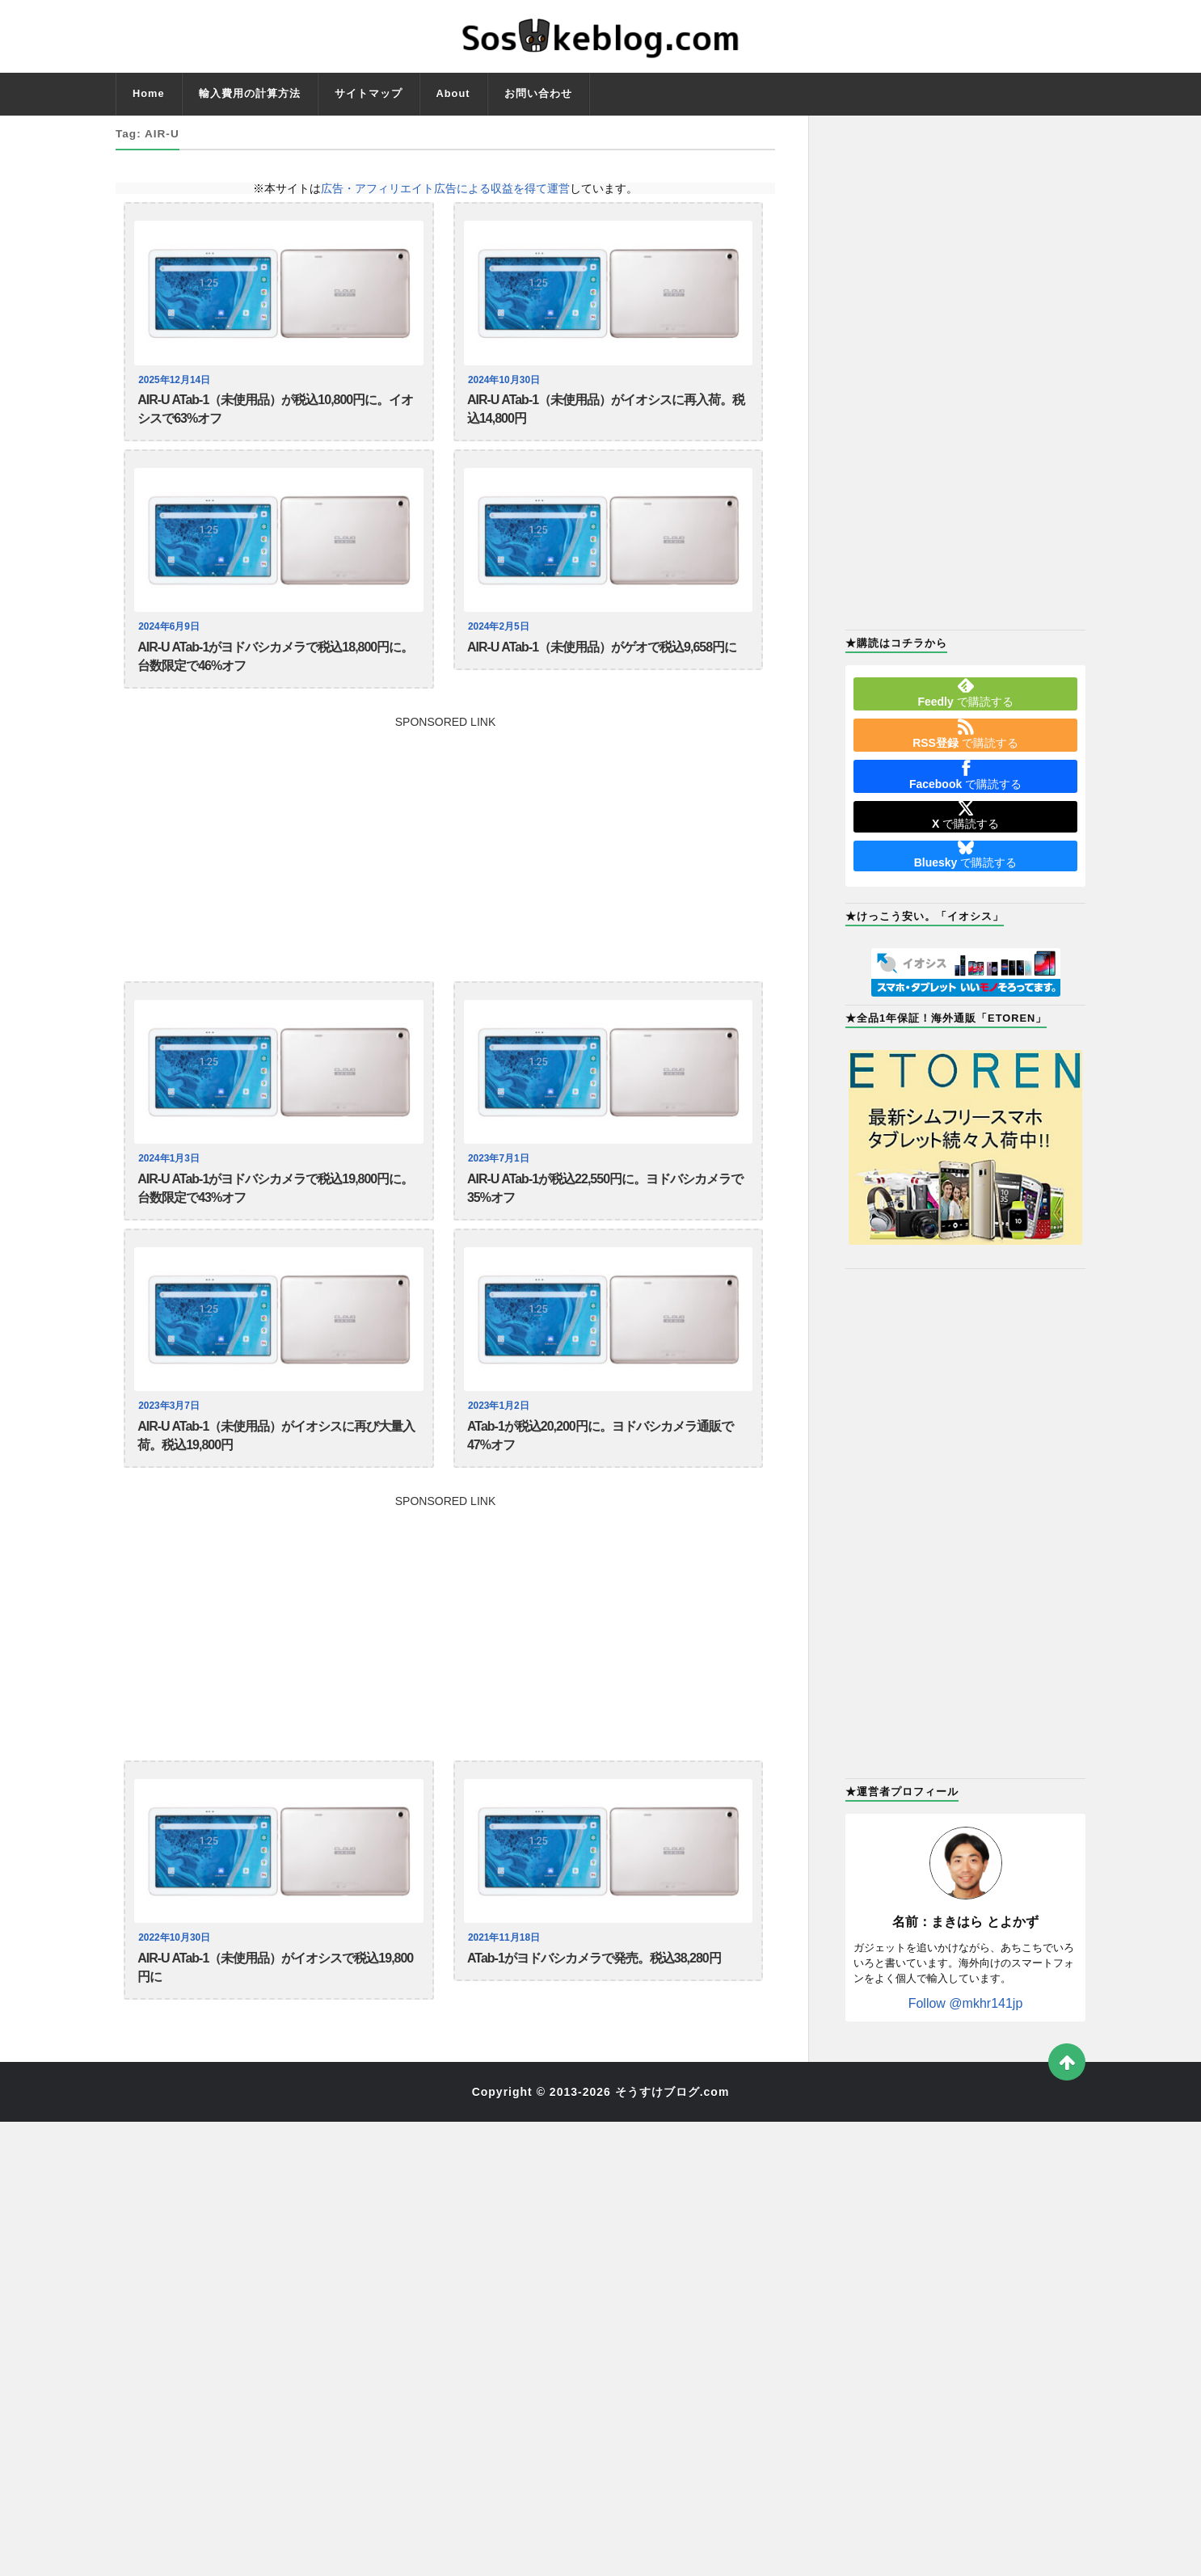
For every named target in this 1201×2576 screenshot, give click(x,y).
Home (149, 93)
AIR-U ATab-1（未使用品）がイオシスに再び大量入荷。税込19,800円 (276, 1464)
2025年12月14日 (176, 380)
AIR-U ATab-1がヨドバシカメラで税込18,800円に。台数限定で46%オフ (275, 668)
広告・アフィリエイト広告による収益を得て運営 (445, 188)
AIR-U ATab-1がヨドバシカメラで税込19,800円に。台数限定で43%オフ (275, 1209)
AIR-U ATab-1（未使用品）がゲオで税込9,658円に (601, 657)
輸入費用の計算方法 (250, 93)
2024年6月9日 (171, 635)
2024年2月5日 (500, 635)
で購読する (965, 692)
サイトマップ (368, 93)
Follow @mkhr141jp (965, 2003)
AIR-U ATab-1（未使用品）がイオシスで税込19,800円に (275, 2005)
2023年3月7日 (171, 1431)
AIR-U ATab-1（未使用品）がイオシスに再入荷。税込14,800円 (605, 412)
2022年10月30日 (176, 1972)
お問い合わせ (538, 93)
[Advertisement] (445, 857)
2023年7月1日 (500, 1176)
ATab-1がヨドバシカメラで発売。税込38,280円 (594, 1994)
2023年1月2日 (500, 1431)
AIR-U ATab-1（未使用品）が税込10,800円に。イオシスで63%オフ (275, 412)
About (453, 93)
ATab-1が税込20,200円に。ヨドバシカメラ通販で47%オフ (600, 1464)
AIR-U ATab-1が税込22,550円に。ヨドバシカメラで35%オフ (605, 1209)
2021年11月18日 (506, 1972)
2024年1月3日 (171, 1176)
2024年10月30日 (506, 380)
